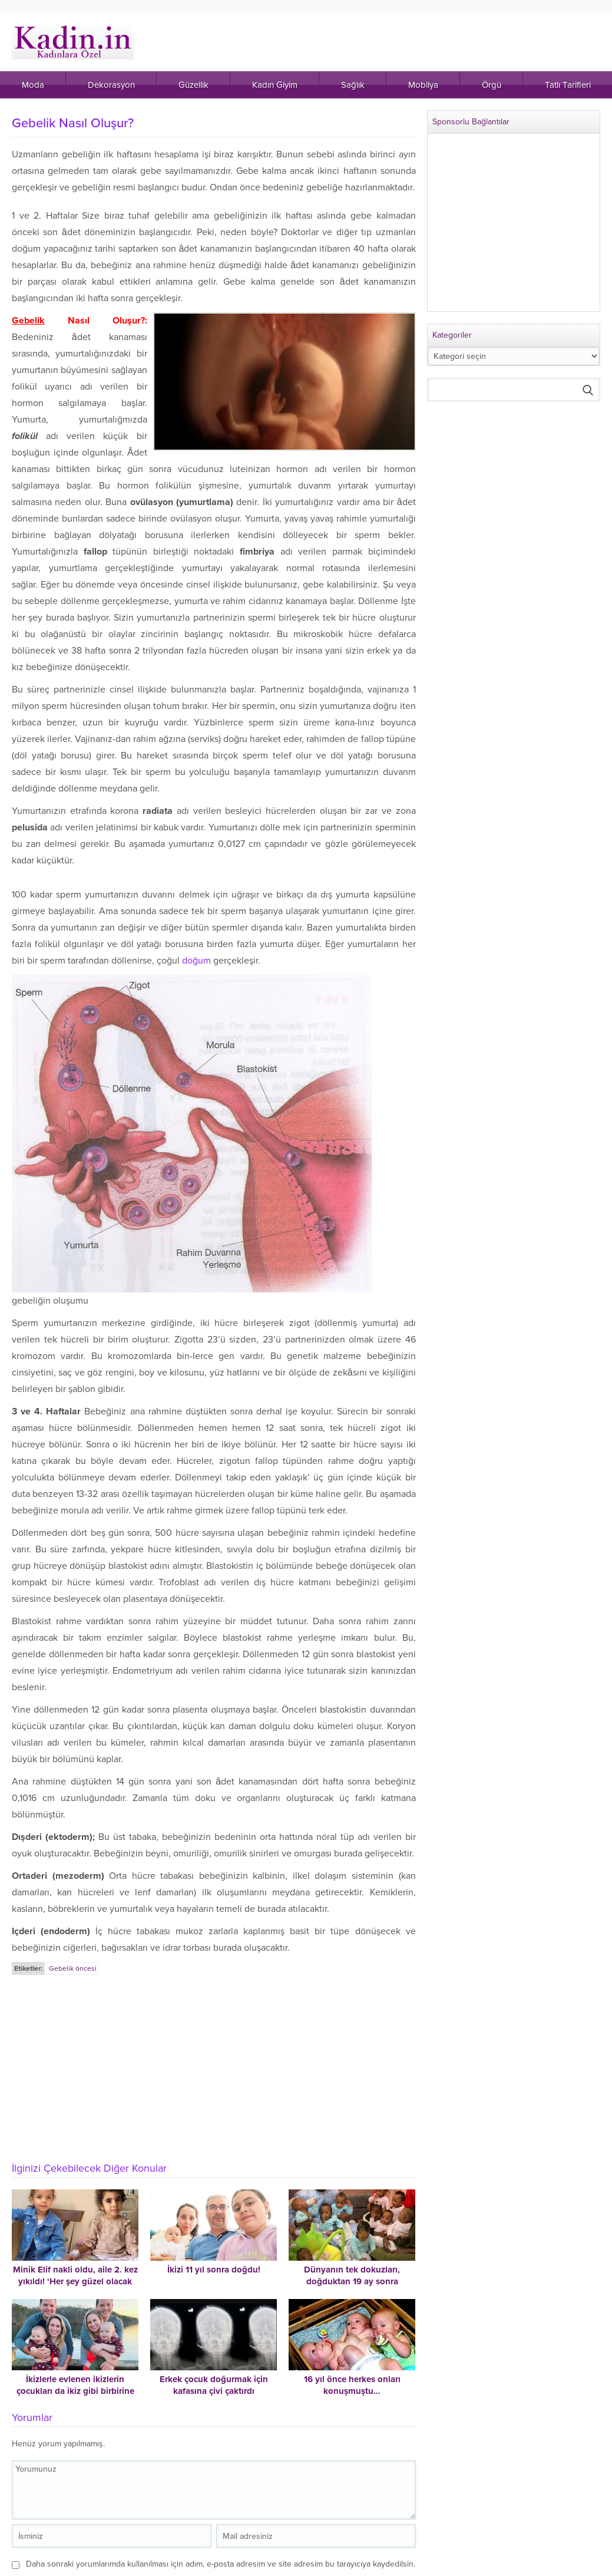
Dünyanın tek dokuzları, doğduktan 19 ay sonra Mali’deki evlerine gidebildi (352, 2281)
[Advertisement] (215, 2065)
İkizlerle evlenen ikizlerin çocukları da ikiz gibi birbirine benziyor (75, 2391)
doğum (196, 961)
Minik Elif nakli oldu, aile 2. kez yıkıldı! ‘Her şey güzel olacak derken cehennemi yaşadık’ (75, 2281)
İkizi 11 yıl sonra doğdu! (213, 2269)
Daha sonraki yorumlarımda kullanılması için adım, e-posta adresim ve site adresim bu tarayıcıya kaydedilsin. (220, 2564)
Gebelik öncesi (73, 1968)
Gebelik (28, 320)
